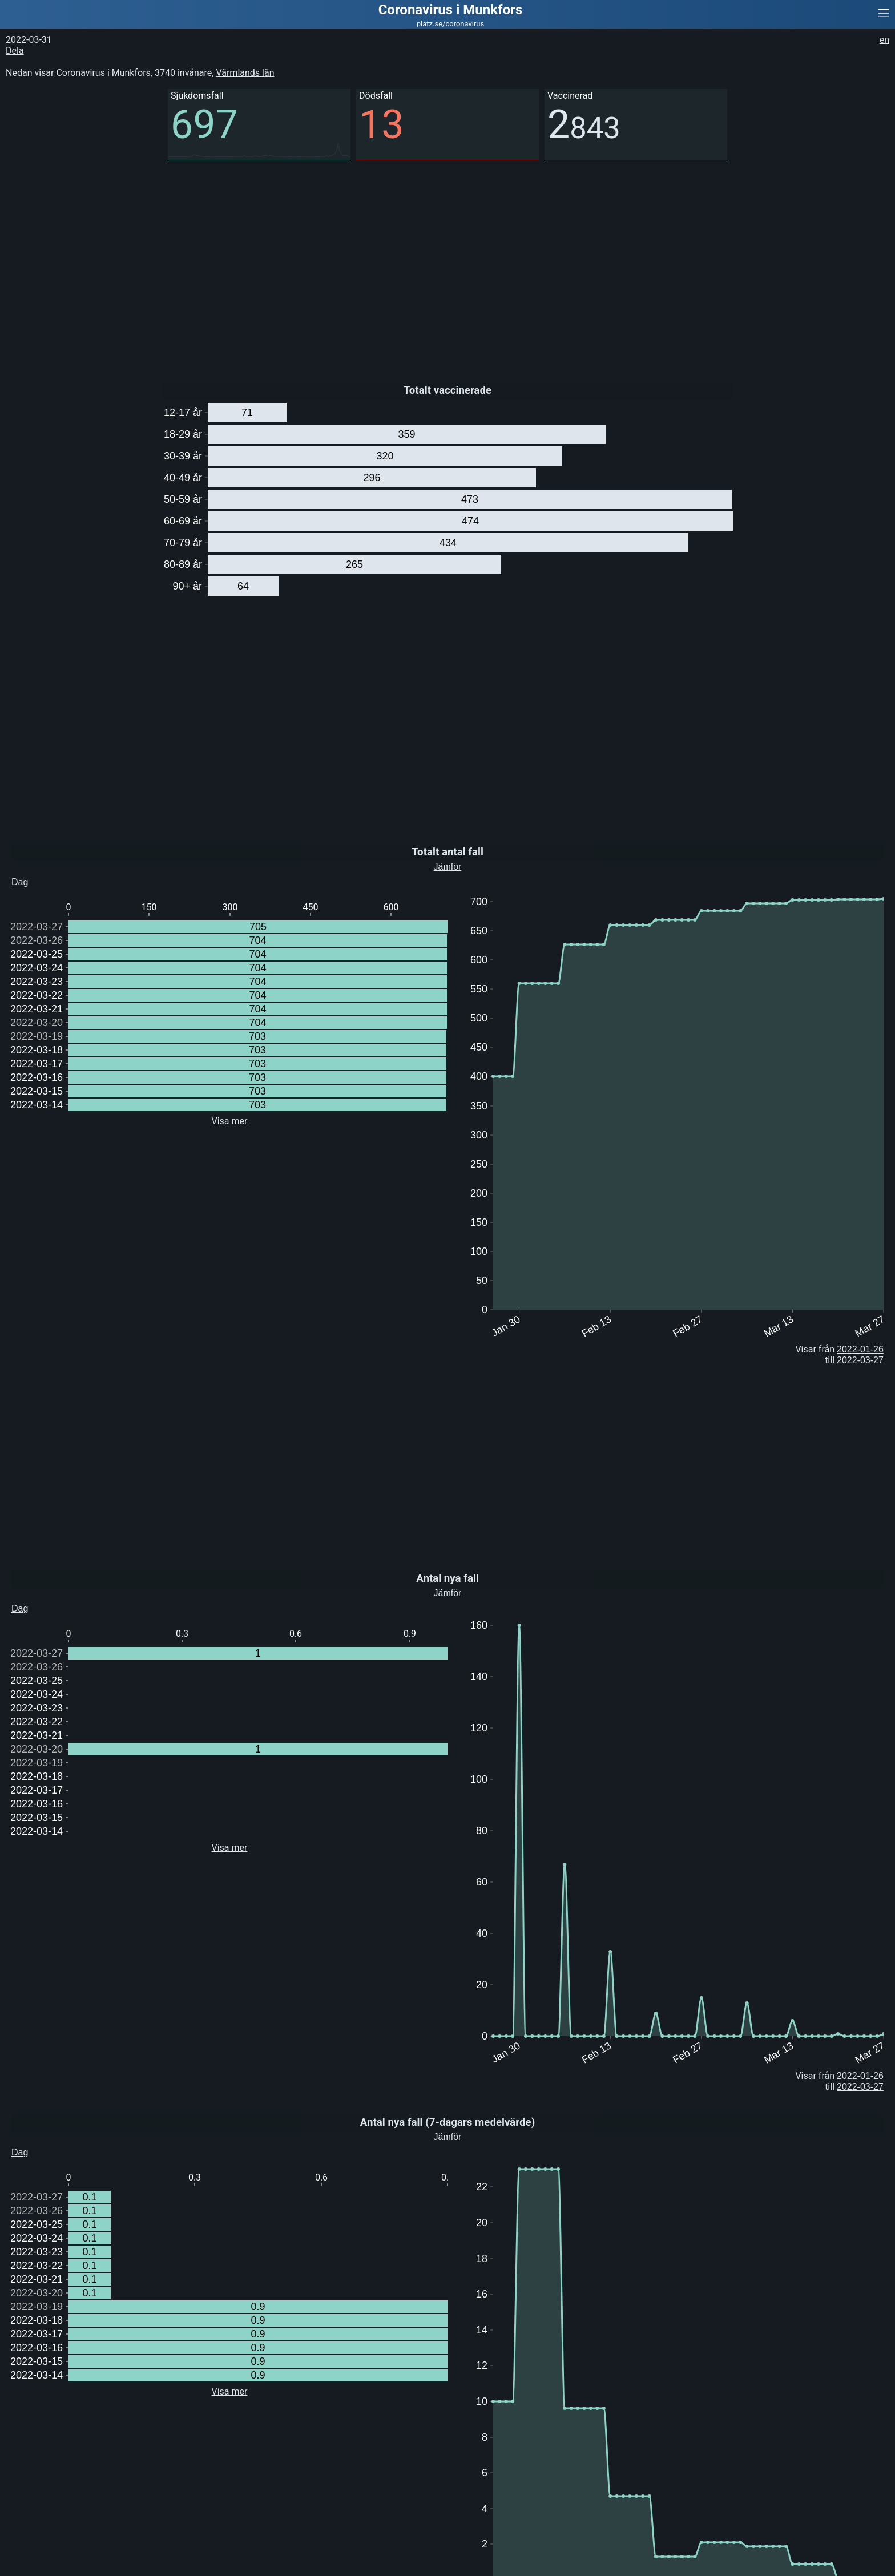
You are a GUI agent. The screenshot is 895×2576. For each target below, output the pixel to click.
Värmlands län (245, 72)
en (884, 39)
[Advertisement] (342, 263)
